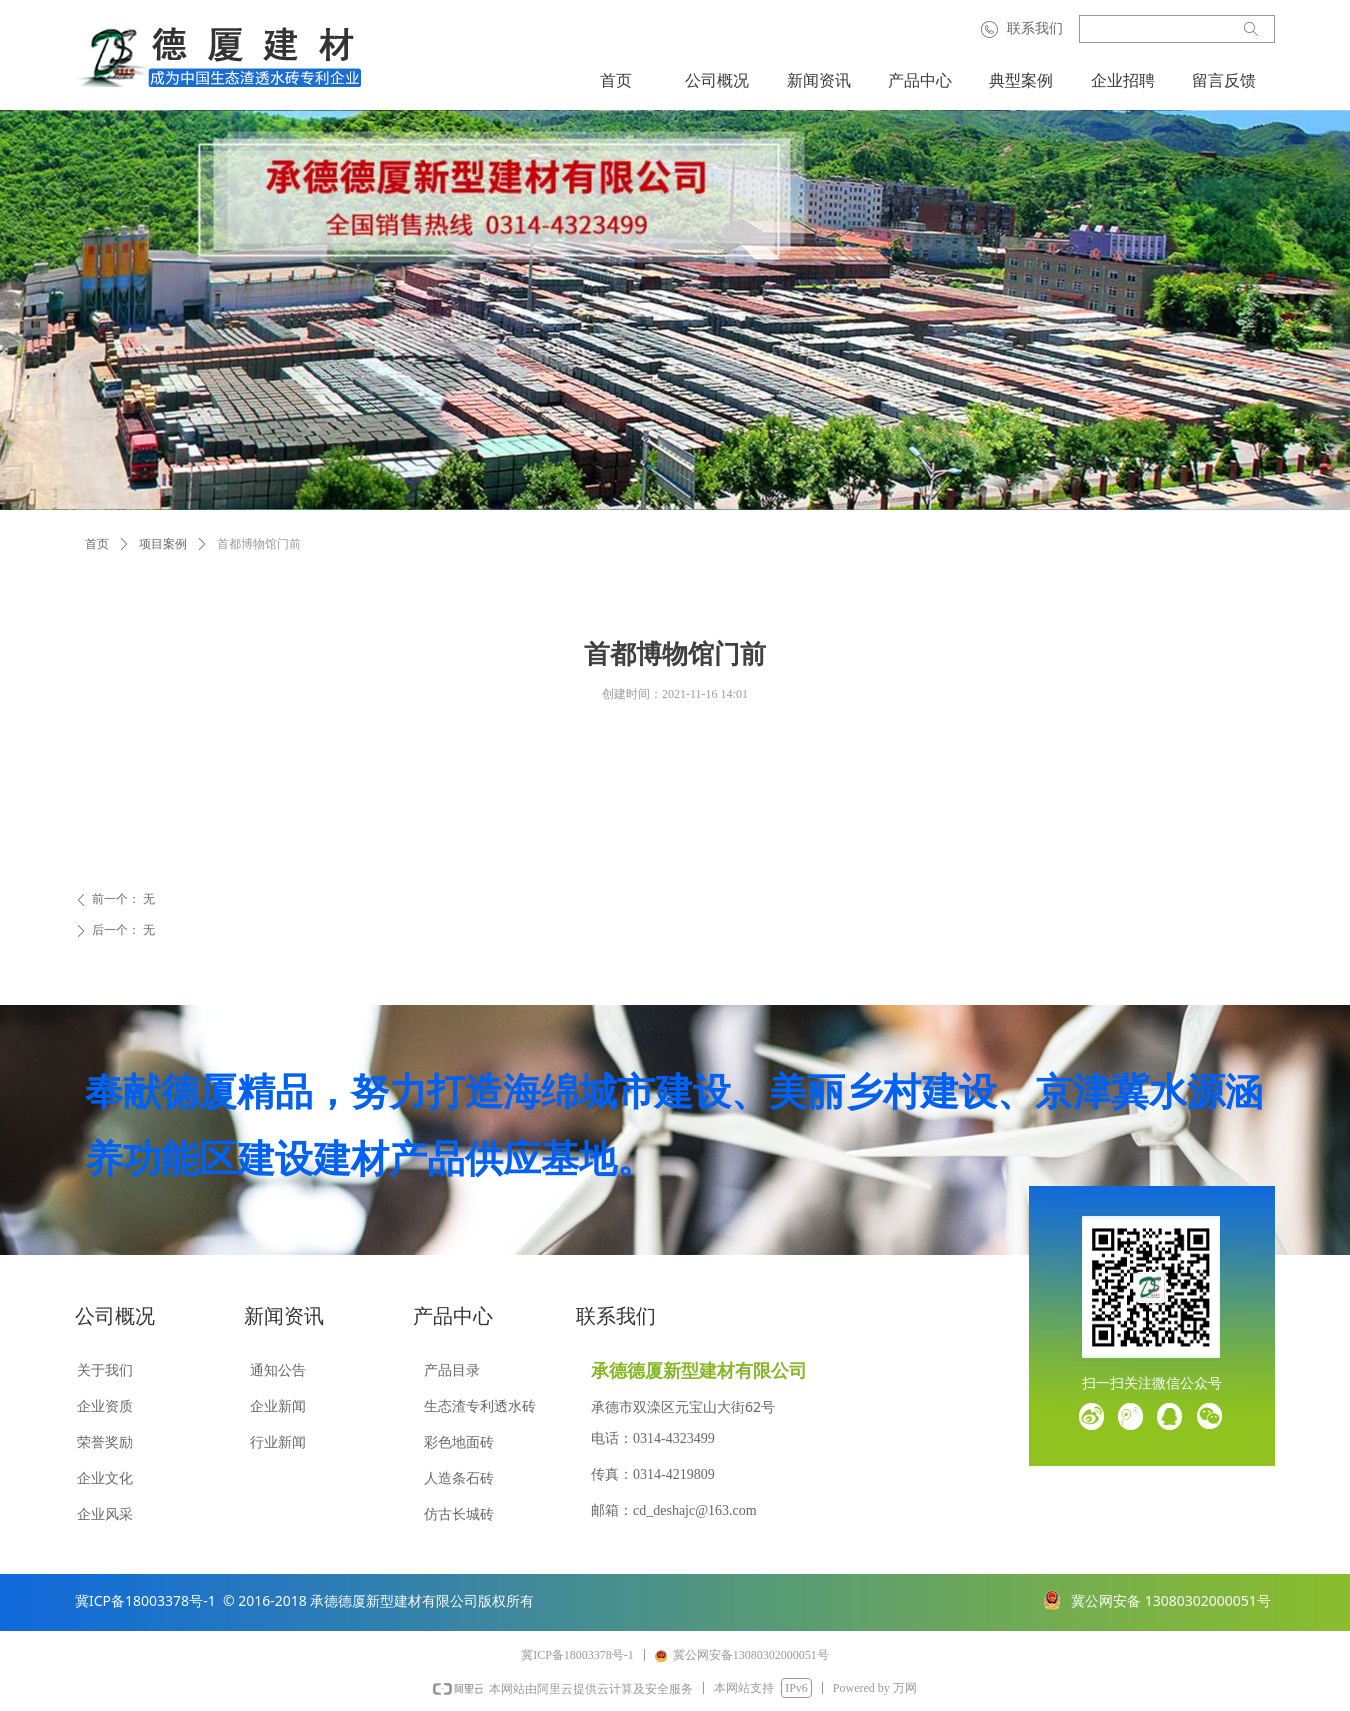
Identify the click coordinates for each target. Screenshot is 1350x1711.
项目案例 (163, 544)
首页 (97, 544)
